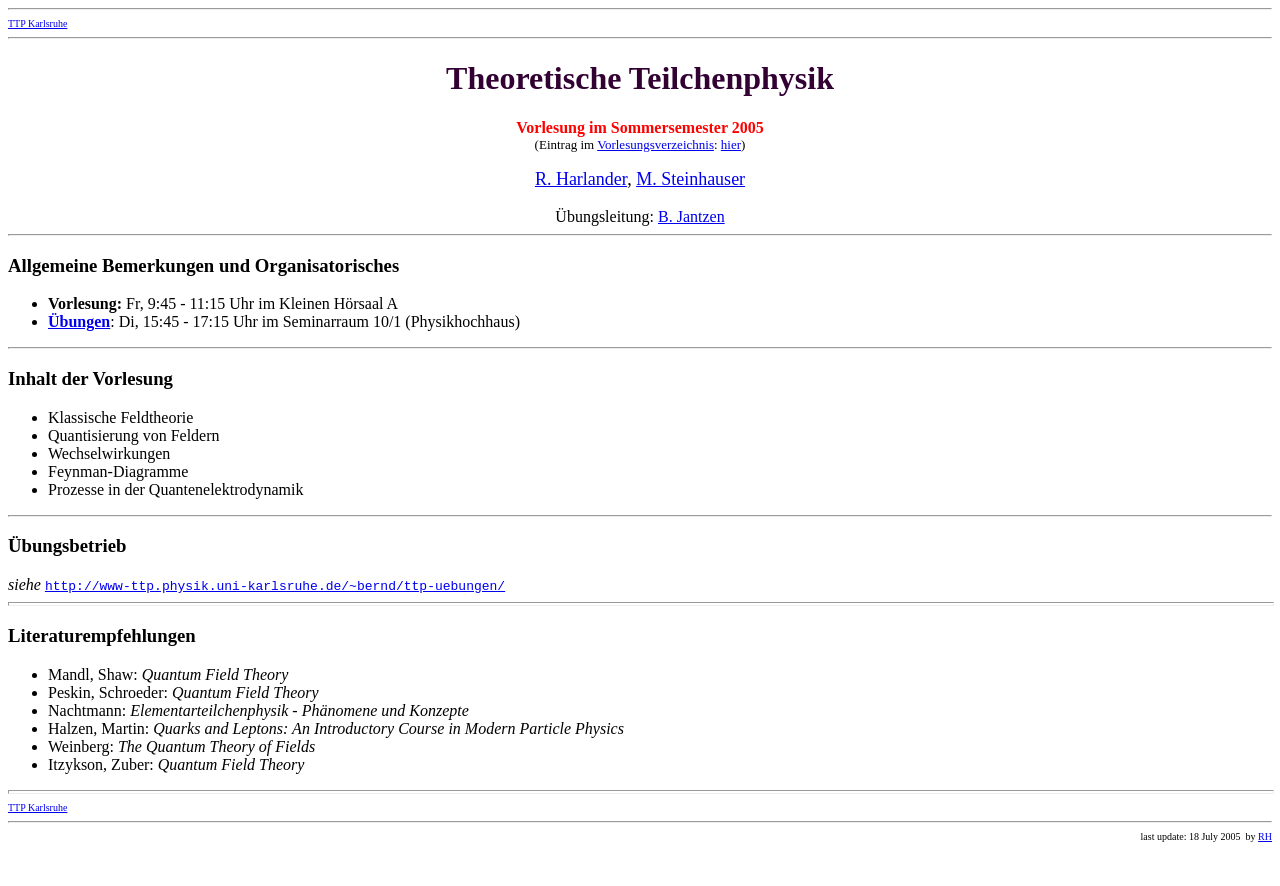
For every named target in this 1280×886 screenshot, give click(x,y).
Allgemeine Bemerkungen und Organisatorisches (203, 265)
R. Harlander (581, 179)
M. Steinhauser (690, 179)
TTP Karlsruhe (37, 23)
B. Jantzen (691, 216)
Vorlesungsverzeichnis (655, 144)
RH (1265, 836)
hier (731, 144)
